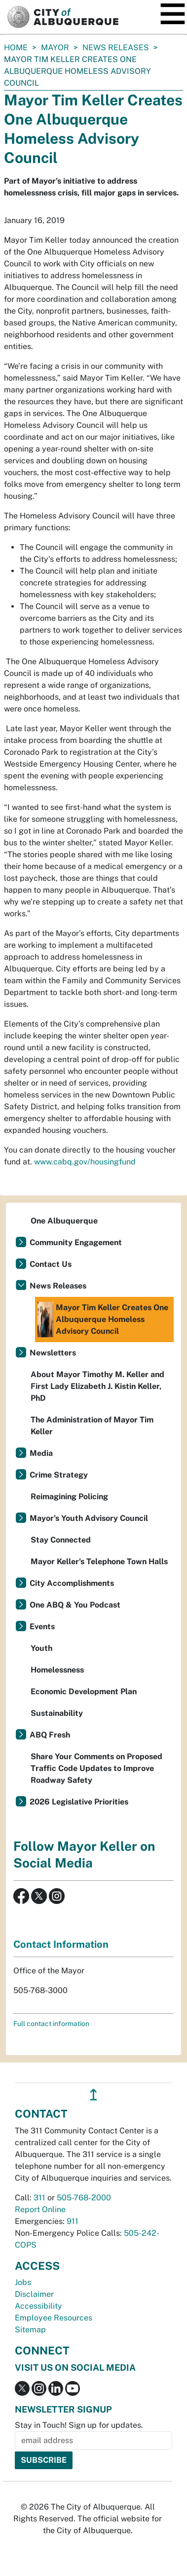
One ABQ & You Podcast (75, 1605)
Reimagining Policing (69, 1496)
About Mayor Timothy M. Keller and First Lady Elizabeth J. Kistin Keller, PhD (97, 1386)
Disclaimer (34, 2294)
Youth (41, 1648)
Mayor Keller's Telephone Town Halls (99, 1561)
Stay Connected (61, 1540)
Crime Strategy (59, 1475)
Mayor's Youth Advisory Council (89, 1518)
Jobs (23, 2282)
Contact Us (51, 1264)
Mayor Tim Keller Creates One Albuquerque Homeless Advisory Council (102, 1319)
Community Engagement (76, 1242)
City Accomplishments (72, 1583)
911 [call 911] (72, 2221)
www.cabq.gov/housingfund (85, 1161)
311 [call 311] (39, 2197)
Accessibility (38, 2306)
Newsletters (53, 1352)
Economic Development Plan (84, 1691)
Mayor (55, 47)
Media (41, 1453)
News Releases (115, 47)
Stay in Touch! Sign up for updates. (79, 2425)
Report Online (40, 2209)
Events (42, 1626)
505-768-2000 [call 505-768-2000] (84, 2197)
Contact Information (61, 1944)
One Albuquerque (64, 1220)
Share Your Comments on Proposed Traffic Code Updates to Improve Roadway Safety (96, 1768)
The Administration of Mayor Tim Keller (92, 1425)
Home (16, 47)
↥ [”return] (93, 2095)
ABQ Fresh (50, 1734)
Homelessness (57, 1669)
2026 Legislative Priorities (79, 1801)
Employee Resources (53, 2317)
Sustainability (57, 1713)
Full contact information (51, 2024)
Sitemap (30, 2329)
